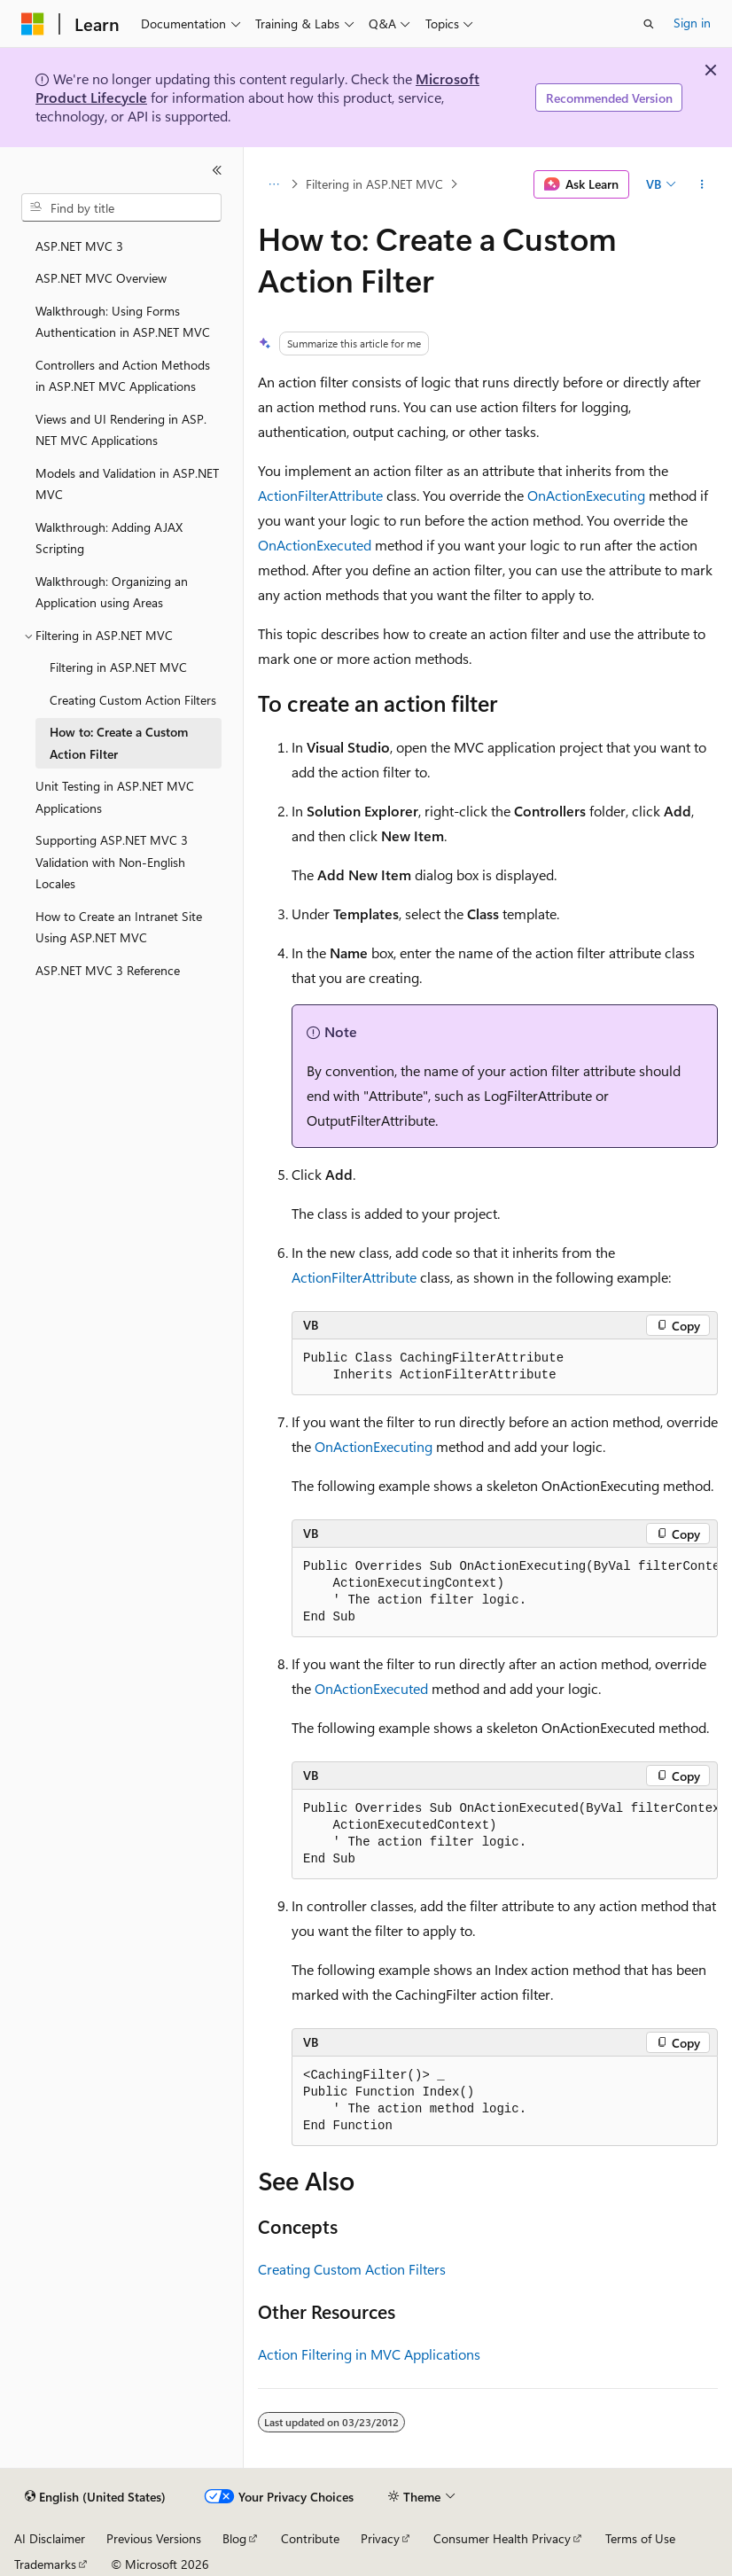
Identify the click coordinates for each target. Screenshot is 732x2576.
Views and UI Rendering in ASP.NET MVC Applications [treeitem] (120, 429)
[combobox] (121, 207)
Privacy (380, 2538)
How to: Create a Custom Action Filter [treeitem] (119, 742)
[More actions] (702, 184)
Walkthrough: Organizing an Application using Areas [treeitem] (111, 592)
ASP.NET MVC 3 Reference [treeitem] (107, 970)
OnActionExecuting (586, 495)
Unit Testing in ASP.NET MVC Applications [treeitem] (114, 796)
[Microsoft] (32, 23)
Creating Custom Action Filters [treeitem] (133, 699)
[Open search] (648, 24)
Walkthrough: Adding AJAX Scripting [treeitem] (109, 538)
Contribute (310, 2538)
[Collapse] (217, 170)
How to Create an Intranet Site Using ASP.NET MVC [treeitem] (118, 927)
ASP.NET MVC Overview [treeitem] (101, 277)
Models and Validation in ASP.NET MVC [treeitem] (127, 483)
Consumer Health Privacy (502, 2538)
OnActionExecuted (314, 544)
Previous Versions (153, 2538)
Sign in (692, 22)
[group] (505, 1592)
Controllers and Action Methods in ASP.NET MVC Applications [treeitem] (122, 375)
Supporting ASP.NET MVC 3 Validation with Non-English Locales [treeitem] (111, 861)
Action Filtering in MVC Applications (369, 2354)
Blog (234, 2538)
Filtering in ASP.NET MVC (374, 184)
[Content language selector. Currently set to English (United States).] (95, 2497)
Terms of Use (640, 2538)
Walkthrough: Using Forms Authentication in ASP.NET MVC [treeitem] (122, 321)
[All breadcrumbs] (273, 184)
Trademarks (45, 2564)
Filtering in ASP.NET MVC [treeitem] (118, 667)
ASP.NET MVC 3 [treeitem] (79, 246)
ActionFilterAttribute (320, 495)
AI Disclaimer (49, 2538)
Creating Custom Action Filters (352, 2269)
